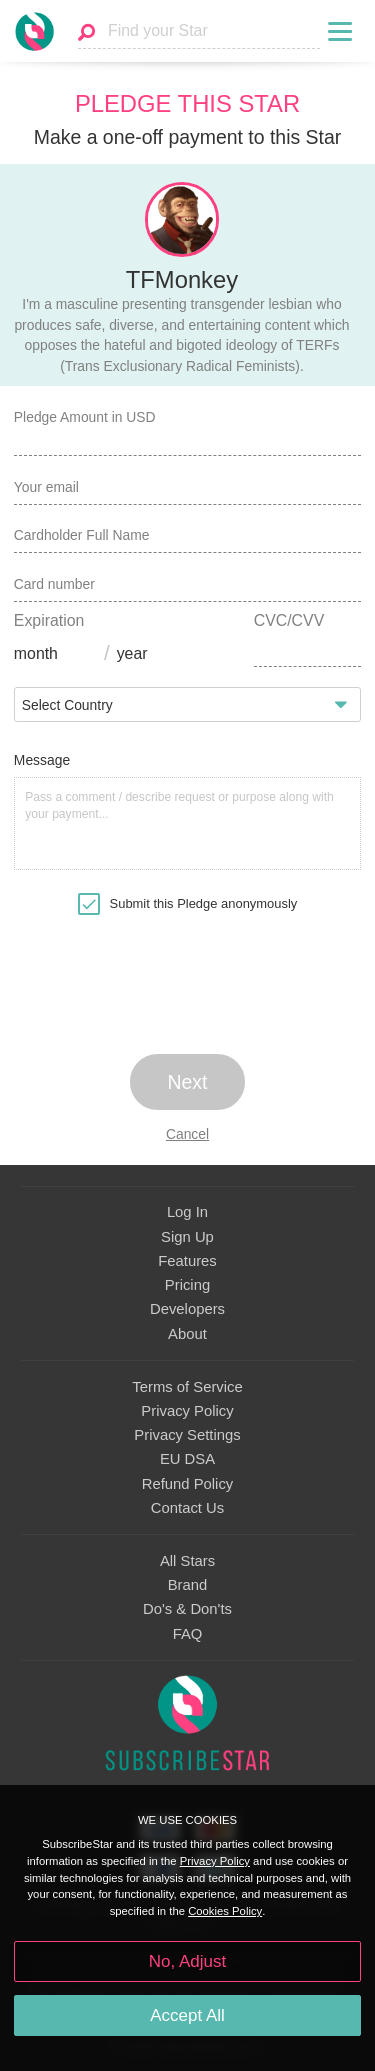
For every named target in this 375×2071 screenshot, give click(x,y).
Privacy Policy (187, 1411)
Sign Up (187, 1237)
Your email (46, 487)
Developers (187, 1309)
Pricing (187, 1285)
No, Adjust (187, 1961)
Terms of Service (187, 1387)
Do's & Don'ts (187, 1609)
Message (42, 760)
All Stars (187, 1561)
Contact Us (187, 1508)
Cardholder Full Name (82, 535)
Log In (187, 1212)
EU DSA (187, 1459)
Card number (54, 584)
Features (187, 1261)
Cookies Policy (225, 1911)
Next (188, 1082)
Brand (188, 1585)
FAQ (188, 1634)
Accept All (187, 2015)
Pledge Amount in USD (85, 417)
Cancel (187, 1134)
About (187, 1334)
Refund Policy (188, 1484)
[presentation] (188, 982)
